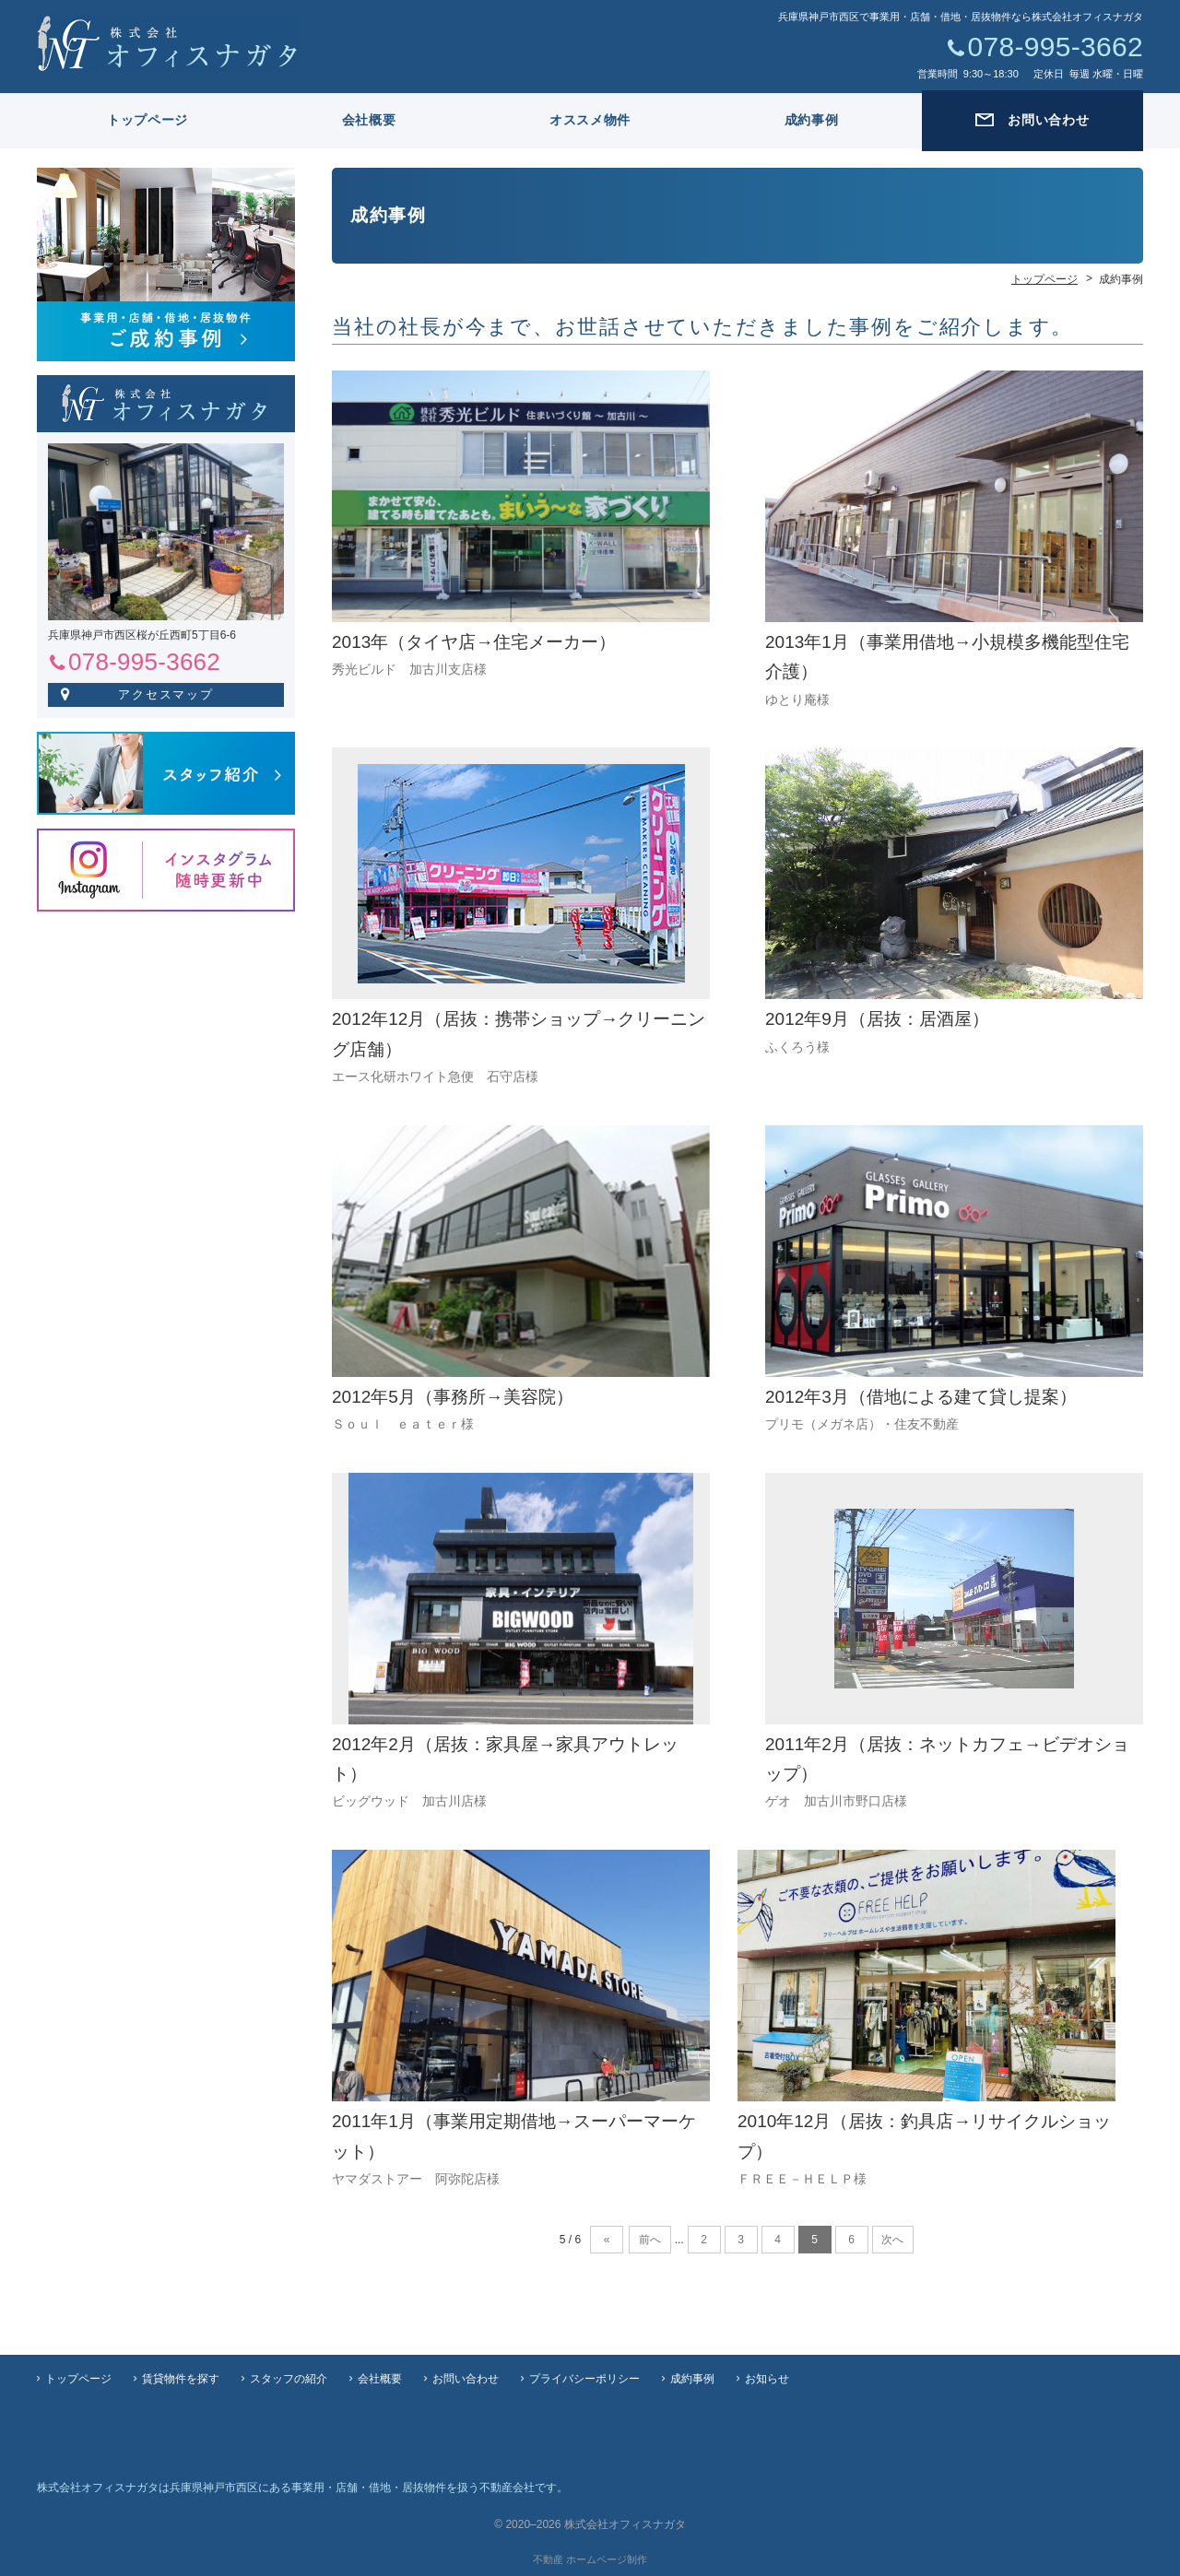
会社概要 (369, 119)
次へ (892, 2239)
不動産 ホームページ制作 (590, 2559)
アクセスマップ (166, 694)
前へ (650, 2239)
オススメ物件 (590, 119)
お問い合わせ (465, 2378)
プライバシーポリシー (584, 2378)
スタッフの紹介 (288, 2378)
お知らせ (767, 2378)
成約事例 (812, 119)
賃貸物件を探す (180, 2378)
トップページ (147, 119)
